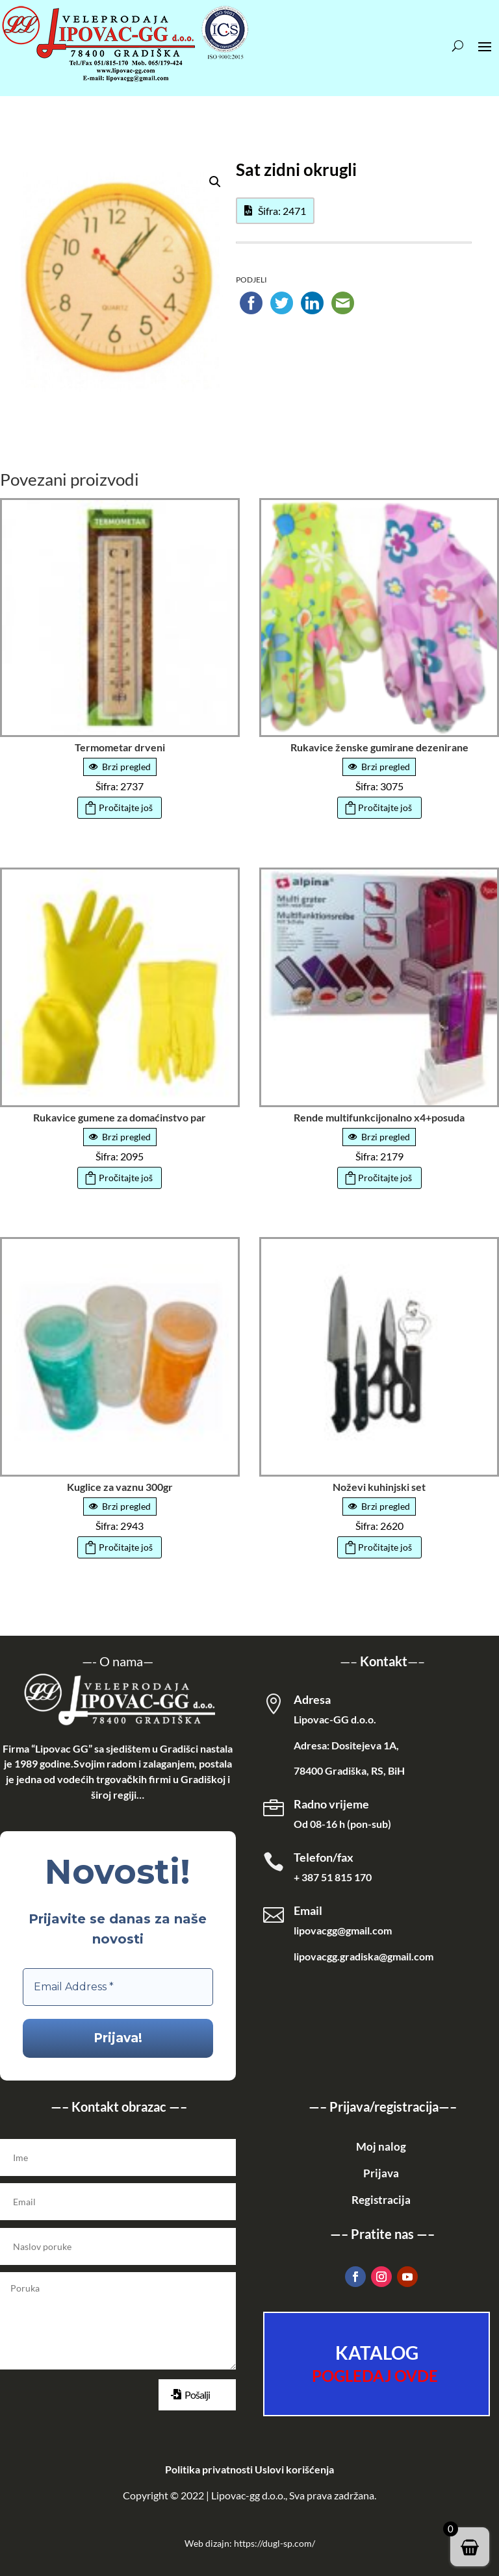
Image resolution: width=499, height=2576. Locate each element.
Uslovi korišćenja (294, 2469)
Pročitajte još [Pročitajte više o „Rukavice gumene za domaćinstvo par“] (126, 1177)
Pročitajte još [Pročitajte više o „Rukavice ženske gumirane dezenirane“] (385, 807)
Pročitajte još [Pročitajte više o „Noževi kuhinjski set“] (385, 1547)
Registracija (381, 2200)
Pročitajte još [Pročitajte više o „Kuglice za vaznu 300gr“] (126, 1547)
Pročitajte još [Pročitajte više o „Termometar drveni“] (126, 807)
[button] (215, 182)
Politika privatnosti (209, 2469)
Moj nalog (381, 2146)
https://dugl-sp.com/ (274, 2543)
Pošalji (197, 2394)
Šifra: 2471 (282, 211)
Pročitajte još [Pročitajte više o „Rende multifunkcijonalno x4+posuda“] (385, 1177)
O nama (121, 1661)
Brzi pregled (120, 766)
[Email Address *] (118, 1987)
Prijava (381, 2173)
